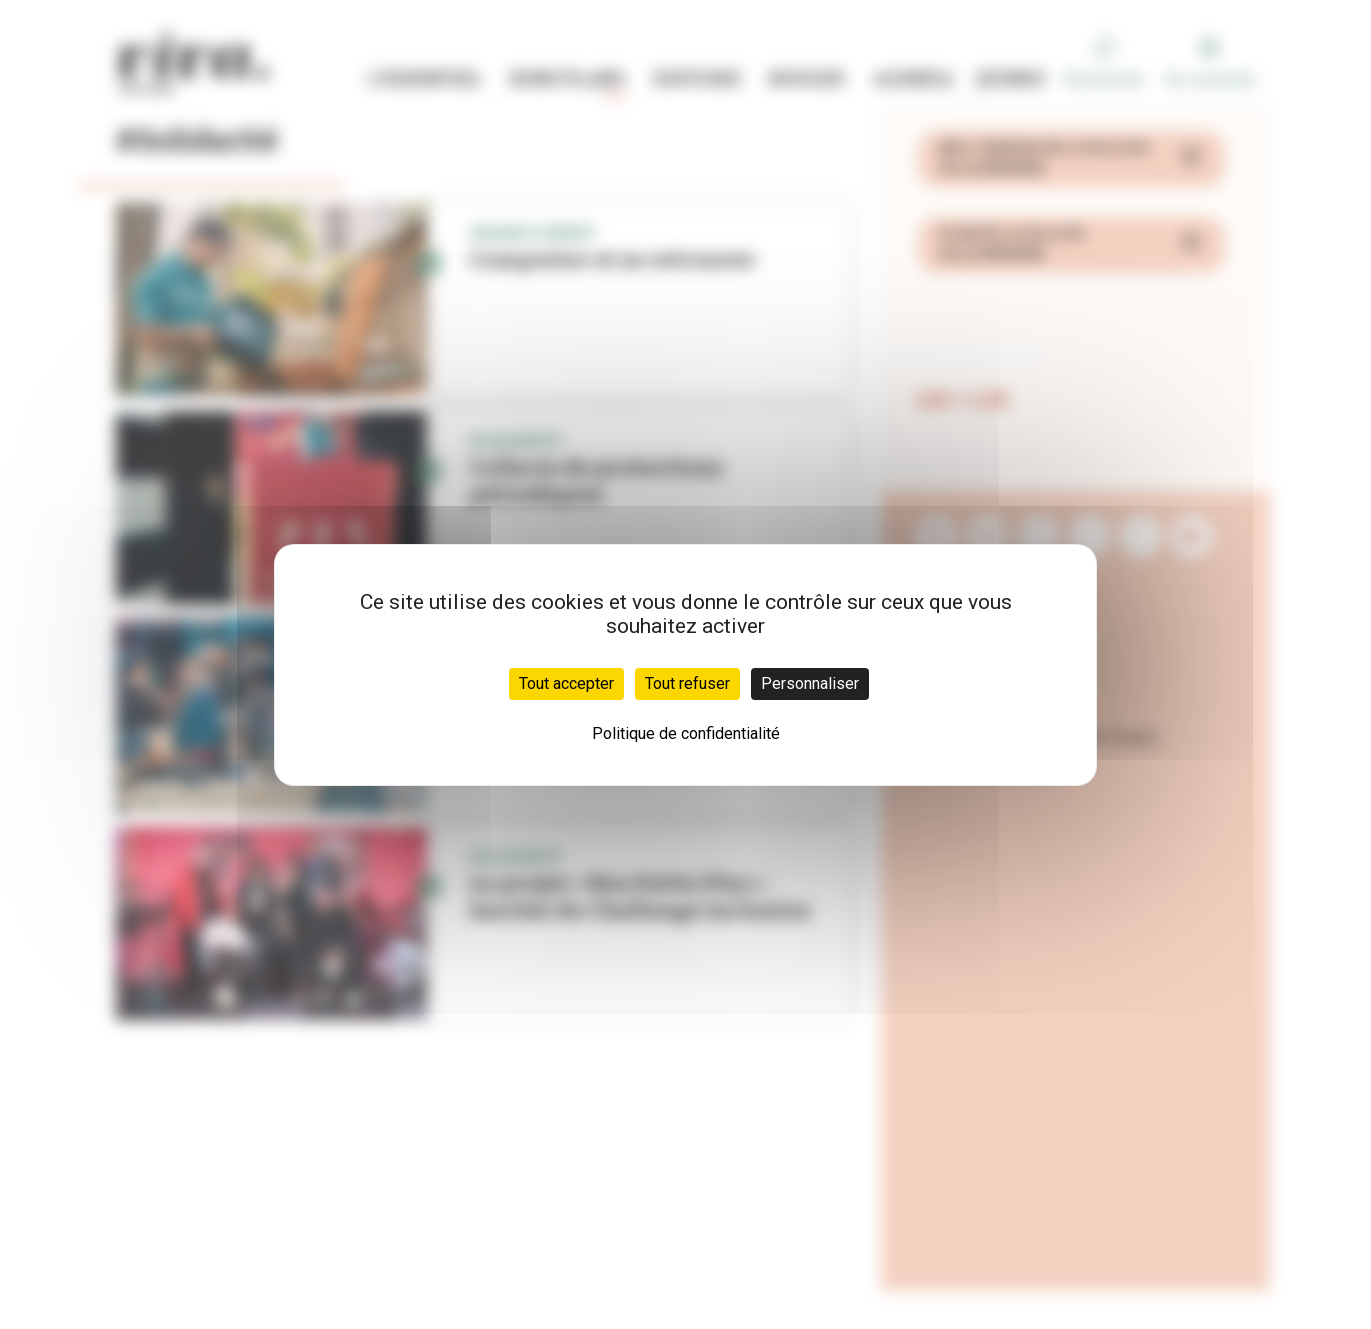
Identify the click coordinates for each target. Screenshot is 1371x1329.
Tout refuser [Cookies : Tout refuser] (687, 683)
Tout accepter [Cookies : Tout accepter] (566, 683)
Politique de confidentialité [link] (686, 733)
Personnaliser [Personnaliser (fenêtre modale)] (810, 683)
